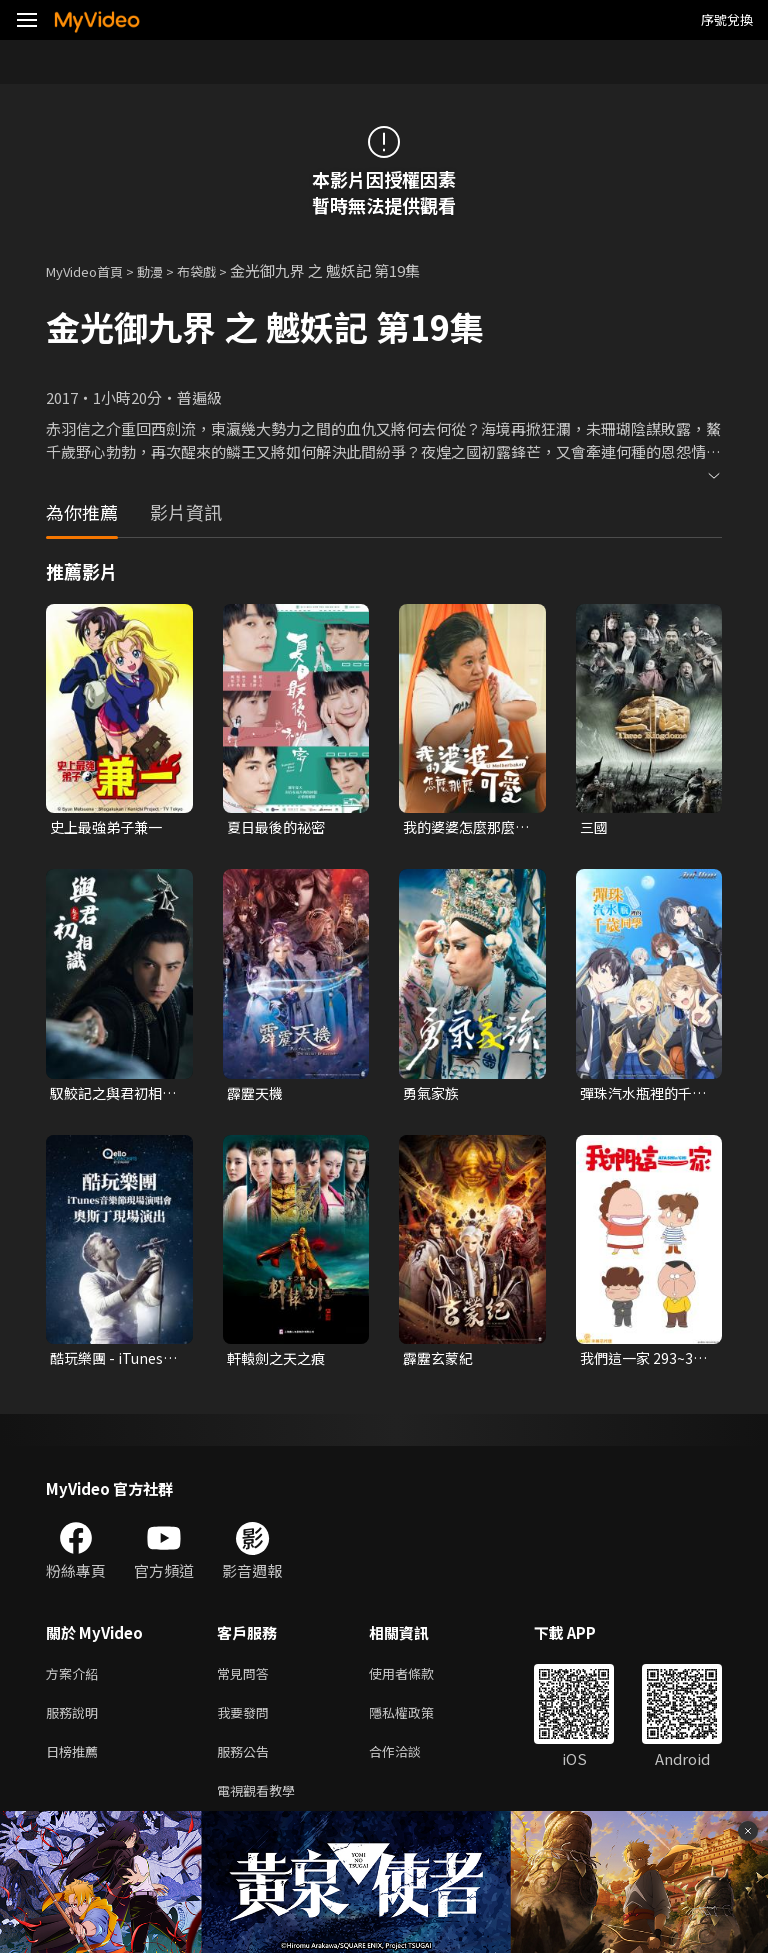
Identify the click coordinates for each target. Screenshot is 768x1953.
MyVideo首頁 (91, 270)
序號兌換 (727, 19)
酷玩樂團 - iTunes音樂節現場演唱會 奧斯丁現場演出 (110, 1363)
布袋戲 (217, 270)
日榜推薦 (76, 1764)
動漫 (166, 270)
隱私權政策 (418, 1722)
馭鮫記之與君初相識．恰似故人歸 (110, 1096)
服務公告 (247, 1764)
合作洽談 (411, 1764)
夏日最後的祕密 (279, 827)
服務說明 (76, 1722)
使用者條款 (418, 1680)
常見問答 (247, 1680)
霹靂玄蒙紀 (440, 1362)
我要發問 (247, 1722)
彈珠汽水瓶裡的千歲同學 (640, 1096)
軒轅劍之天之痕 (279, 1362)
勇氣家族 (433, 1095)
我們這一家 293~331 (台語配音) (645, 1363)
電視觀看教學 (262, 1806)
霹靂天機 (257, 1095)
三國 (595, 827)
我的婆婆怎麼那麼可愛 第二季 (463, 828)
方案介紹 (76, 1680)
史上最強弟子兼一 (110, 827)
